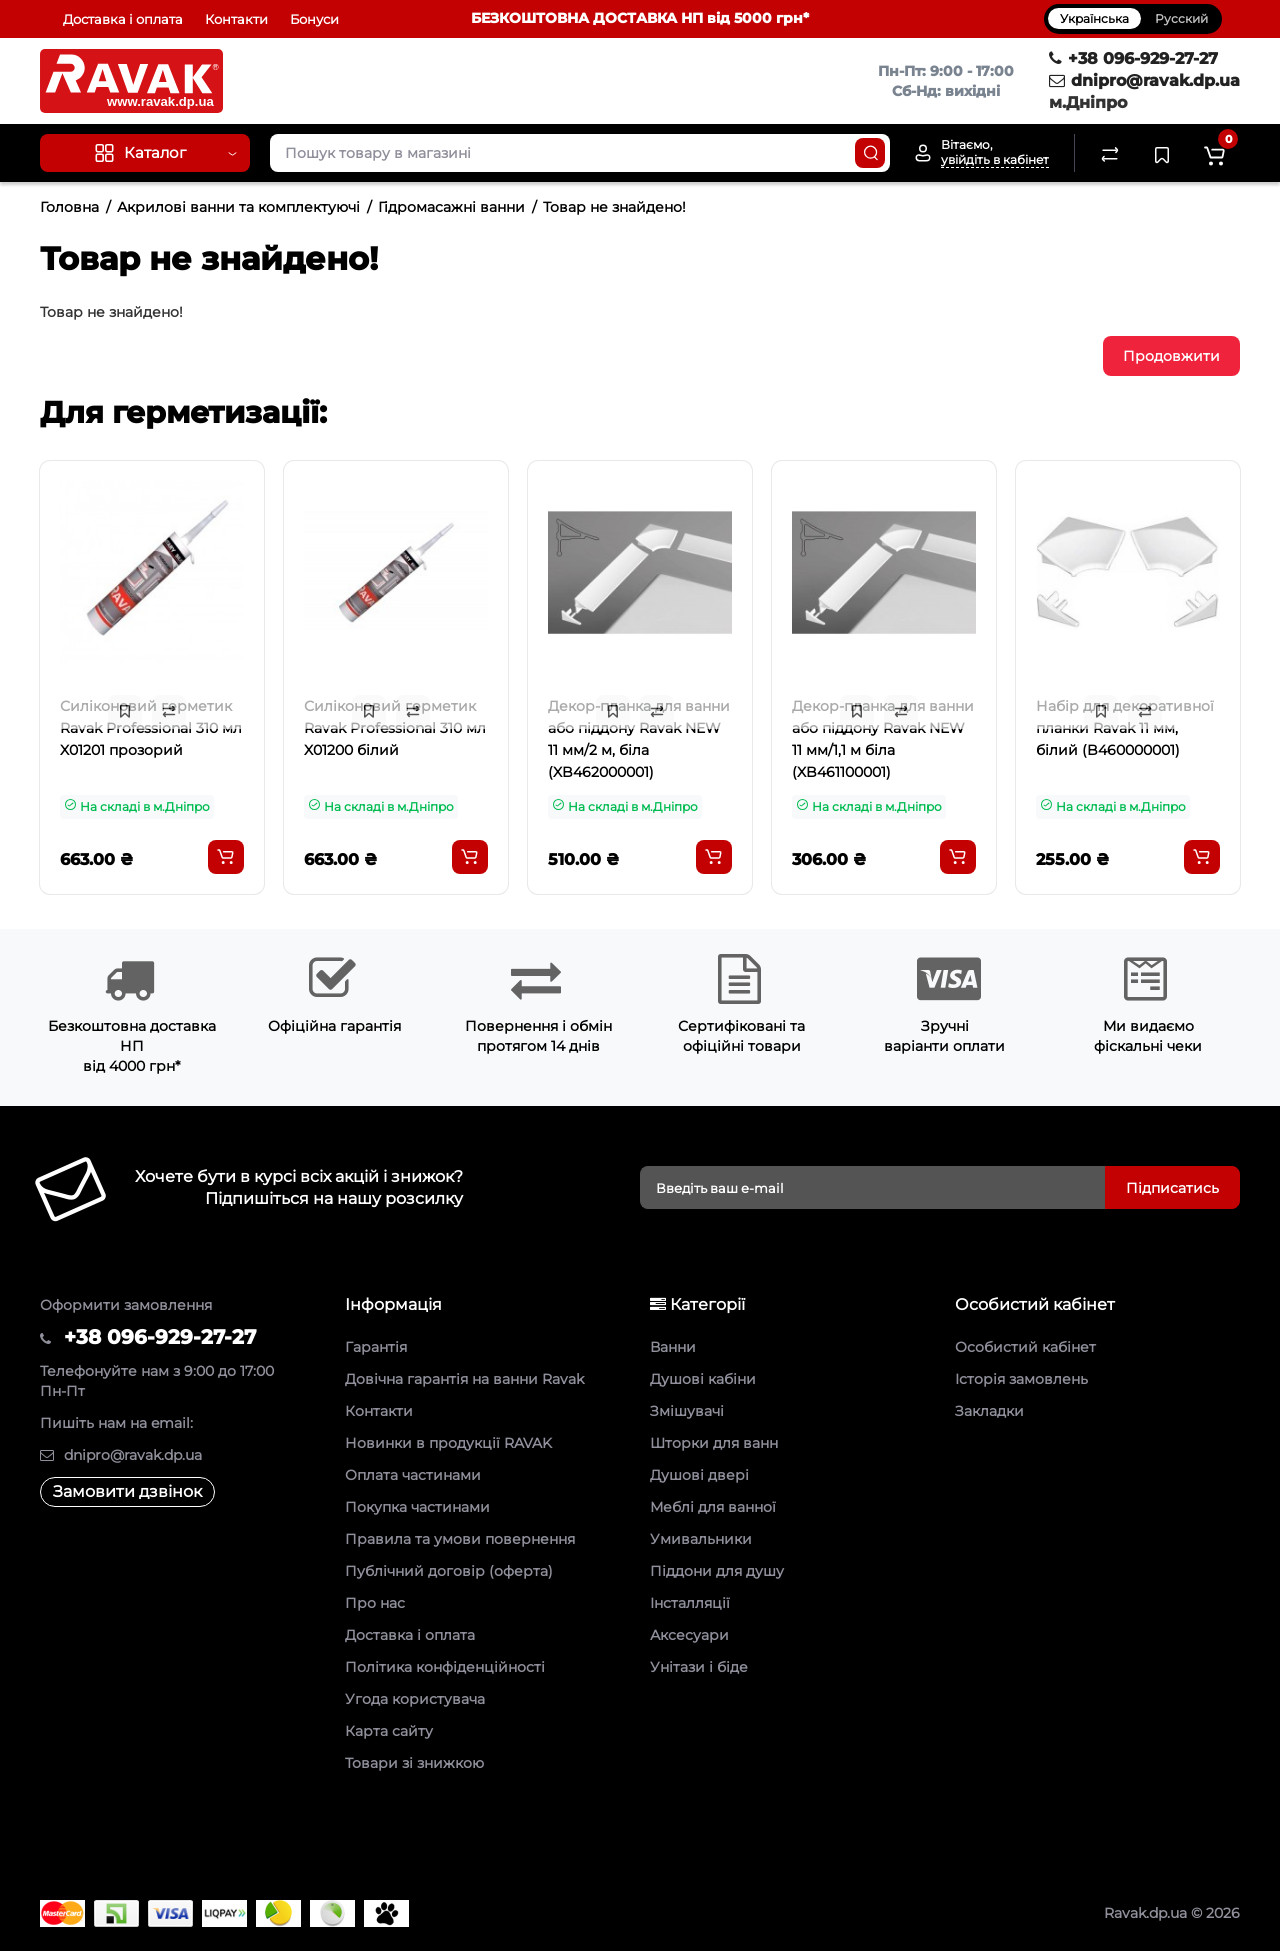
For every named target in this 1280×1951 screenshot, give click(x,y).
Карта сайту (389, 1731)
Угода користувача (415, 1699)
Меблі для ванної (713, 1507)
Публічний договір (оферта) (449, 1571)
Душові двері (699, 1475)
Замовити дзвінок (127, 1491)
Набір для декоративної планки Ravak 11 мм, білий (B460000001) (1125, 728)
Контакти (236, 19)
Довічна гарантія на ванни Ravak (464, 1379)
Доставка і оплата (123, 19)
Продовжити (1171, 356)
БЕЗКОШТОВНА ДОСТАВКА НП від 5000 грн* (640, 18)
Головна (69, 207)
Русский (1181, 18)
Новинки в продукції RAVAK (448, 1443)
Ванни (673, 1347)
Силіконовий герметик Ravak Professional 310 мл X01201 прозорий (151, 728)
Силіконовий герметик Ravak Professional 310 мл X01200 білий (395, 728)
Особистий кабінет (1025, 1347)
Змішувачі (687, 1411)
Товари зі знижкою (414, 1763)
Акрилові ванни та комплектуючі (238, 207)
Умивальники (701, 1539)
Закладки (989, 1411)
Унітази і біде (699, 1667)
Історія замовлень (1021, 1379)
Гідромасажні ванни (451, 207)
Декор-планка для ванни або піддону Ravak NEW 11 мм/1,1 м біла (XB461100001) (883, 739)
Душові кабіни (703, 1379)
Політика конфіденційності (445, 1667)
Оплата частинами (413, 1475)
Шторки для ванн (714, 1443)
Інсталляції (690, 1603)
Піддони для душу (717, 1571)
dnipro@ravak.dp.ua (1144, 80)
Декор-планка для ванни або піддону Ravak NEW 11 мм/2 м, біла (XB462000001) (639, 739)
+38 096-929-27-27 (1133, 58)
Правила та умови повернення (460, 1539)
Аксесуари (689, 1635)
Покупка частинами (417, 1507)
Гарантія (376, 1347)
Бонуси (314, 19)
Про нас (375, 1603)
